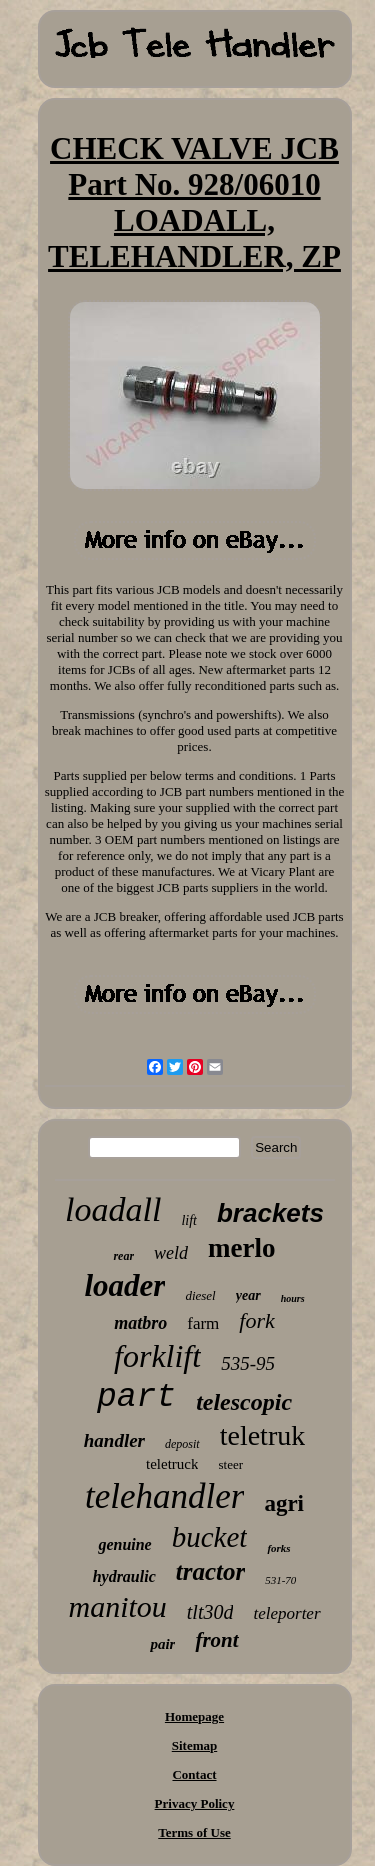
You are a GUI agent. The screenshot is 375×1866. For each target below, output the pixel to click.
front (216, 1640)
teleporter (286, 1613)
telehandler (164, 1496)
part (136, 1397)
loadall (113, 1209)
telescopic (244, 1402)
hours (293, 1298)
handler (114, 1440)
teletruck (172, 1464)
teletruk (263, 1435)
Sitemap (195, 1745)
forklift (157, 1356)
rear (123, 1256)
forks (278, 1548)
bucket (210, 1537)
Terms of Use (194, 1832)
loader (124, 1285)
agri (284, 1503)
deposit (182, 1444)
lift (189, 1220)
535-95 (248, 1363)
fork (256, 1320)
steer (230, 1464)
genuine (124, 1544)
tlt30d (210, 1612)
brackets (270, 1213)
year (248, 1295)
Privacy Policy (195, 1803)
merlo (241, 1248)
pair (162, 1644)
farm (203, 1323)
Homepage (194, 1716)
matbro (140, 1323)
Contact (194, 1774)
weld (171, 1253)
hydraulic (124, 1576)
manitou (117, 1606)
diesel (200, 1295)
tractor (210, 1571)
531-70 (280, 1580)
